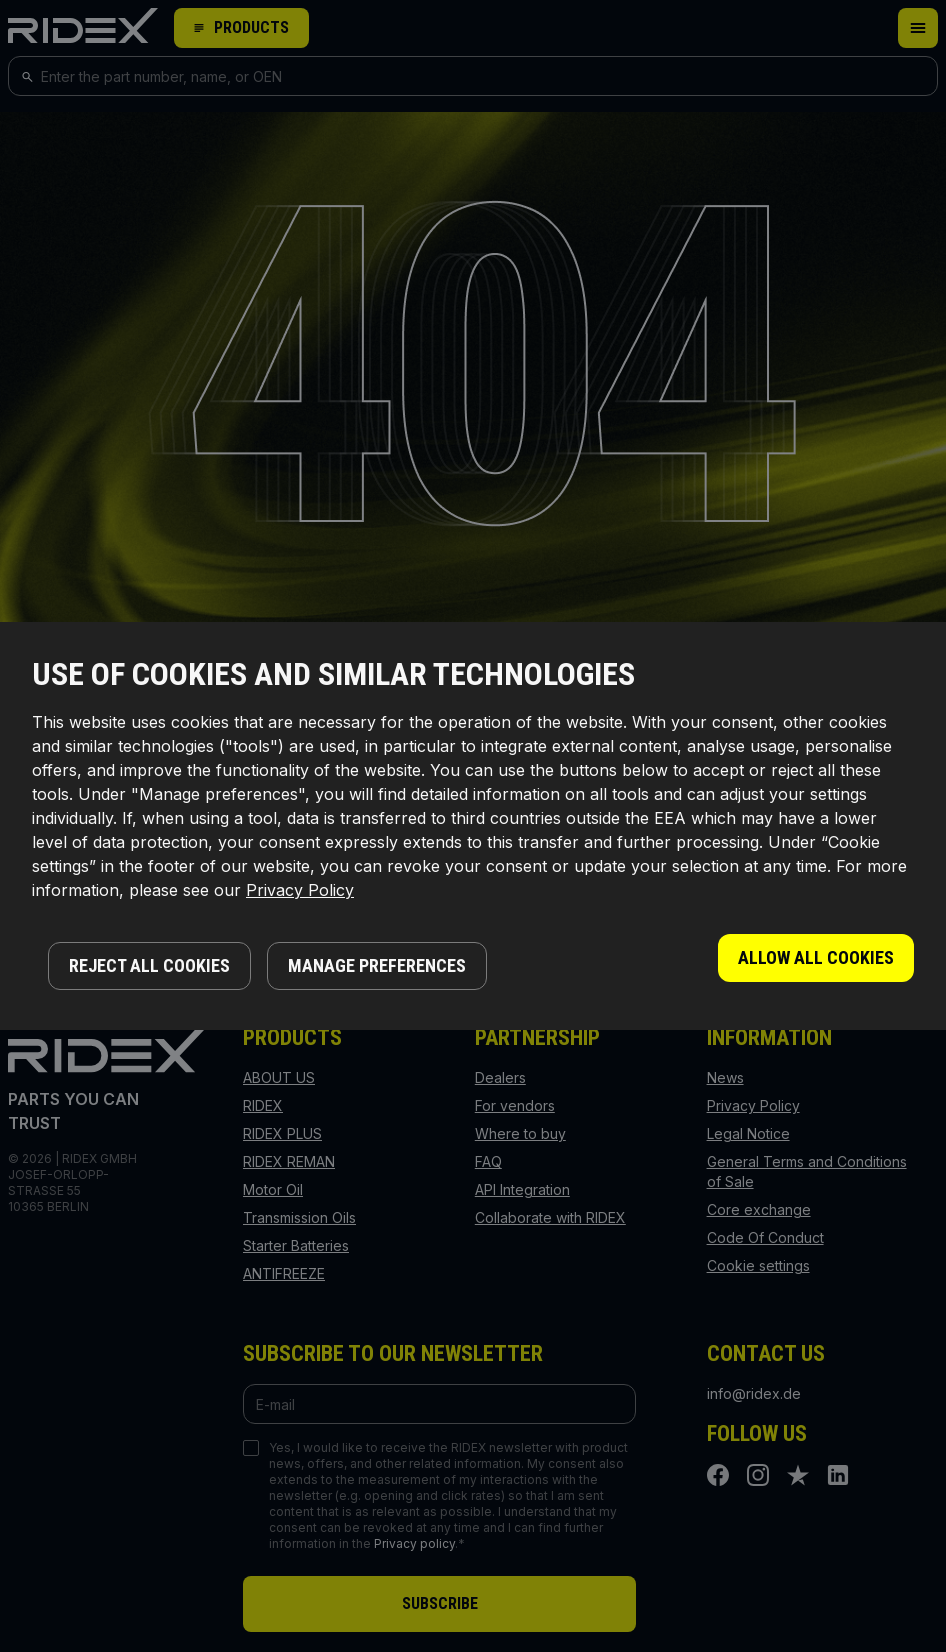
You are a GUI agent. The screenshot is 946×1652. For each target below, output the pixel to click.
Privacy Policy (300, 890)
